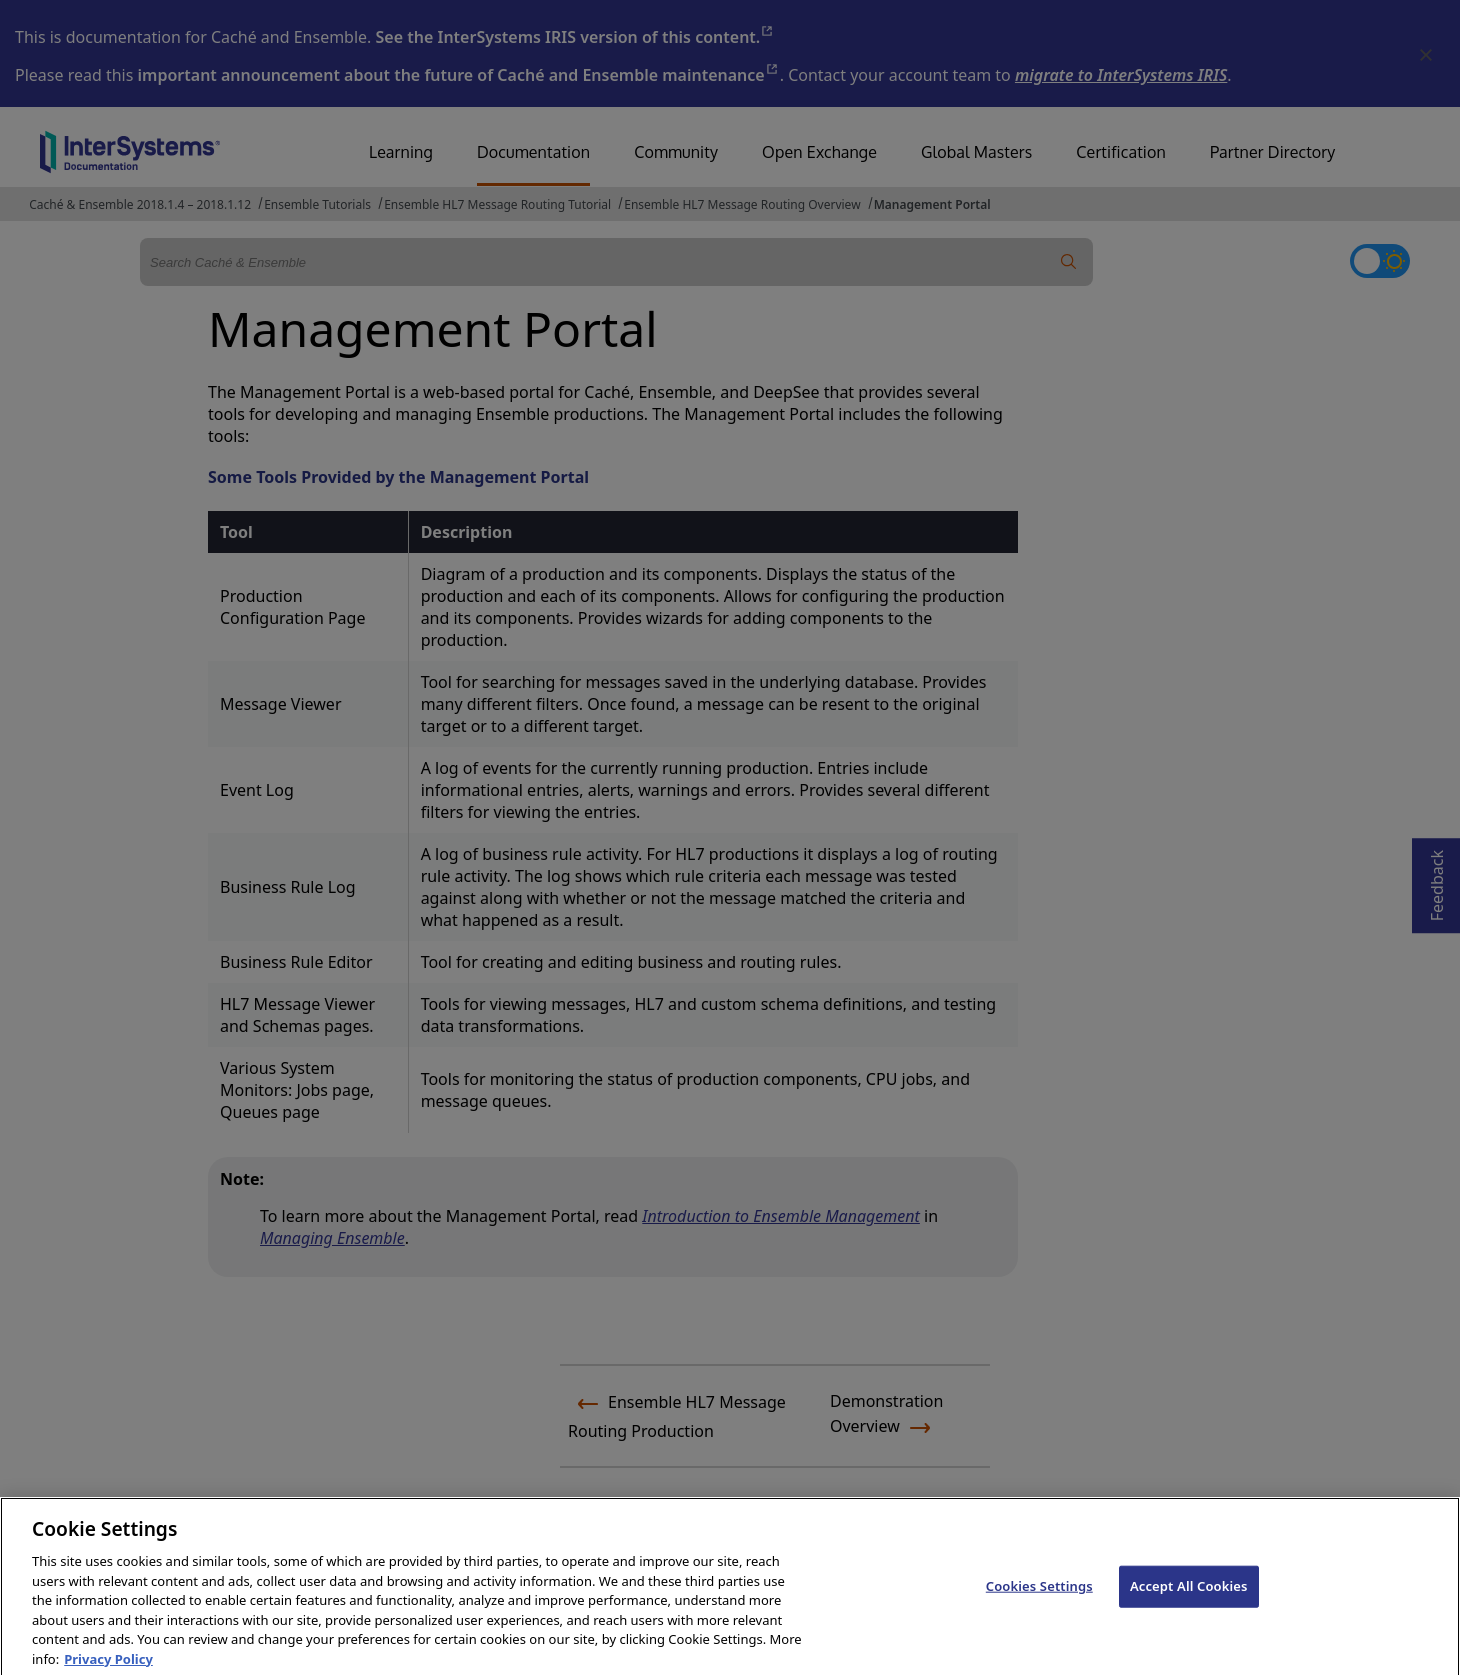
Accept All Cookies (1189, 1604)
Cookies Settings (1039, 1604)
